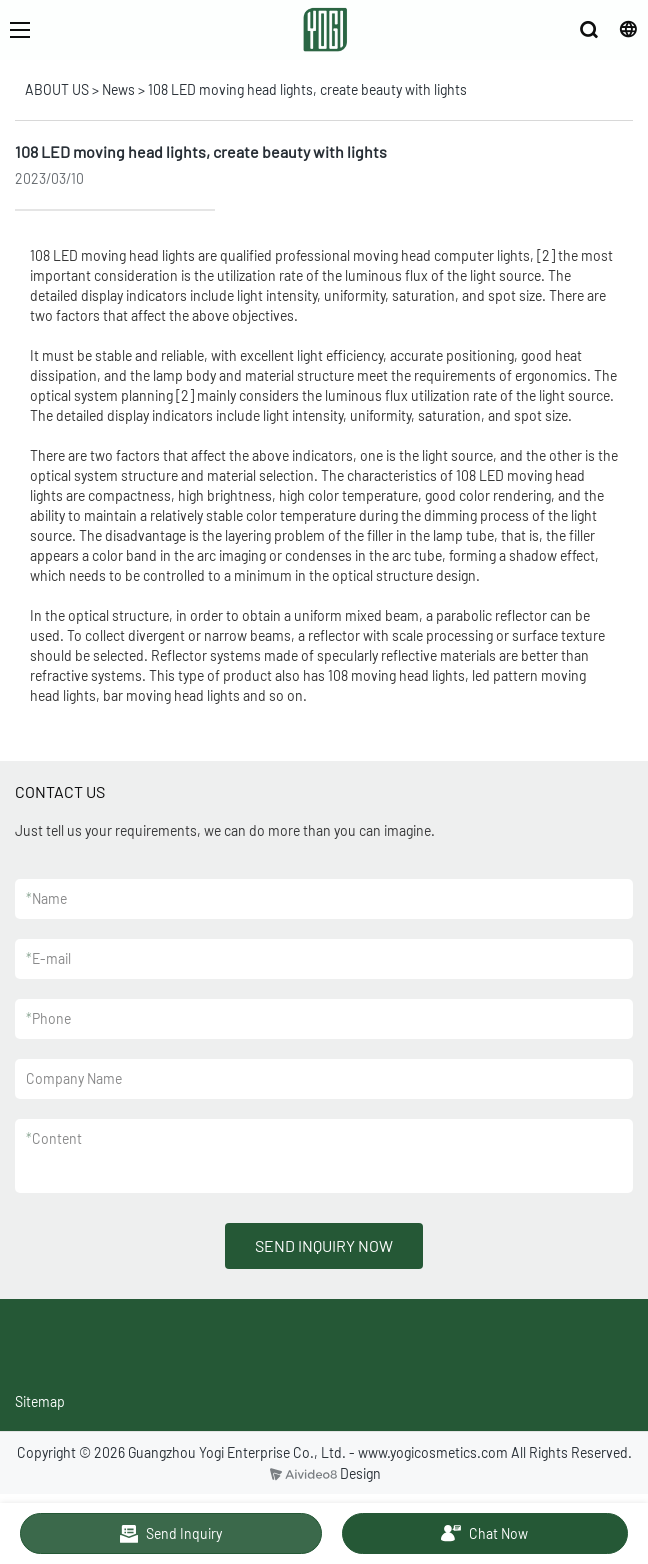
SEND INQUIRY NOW (324, 1245)
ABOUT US (57, 89)
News (118, 89)
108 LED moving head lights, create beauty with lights (307, 89)
